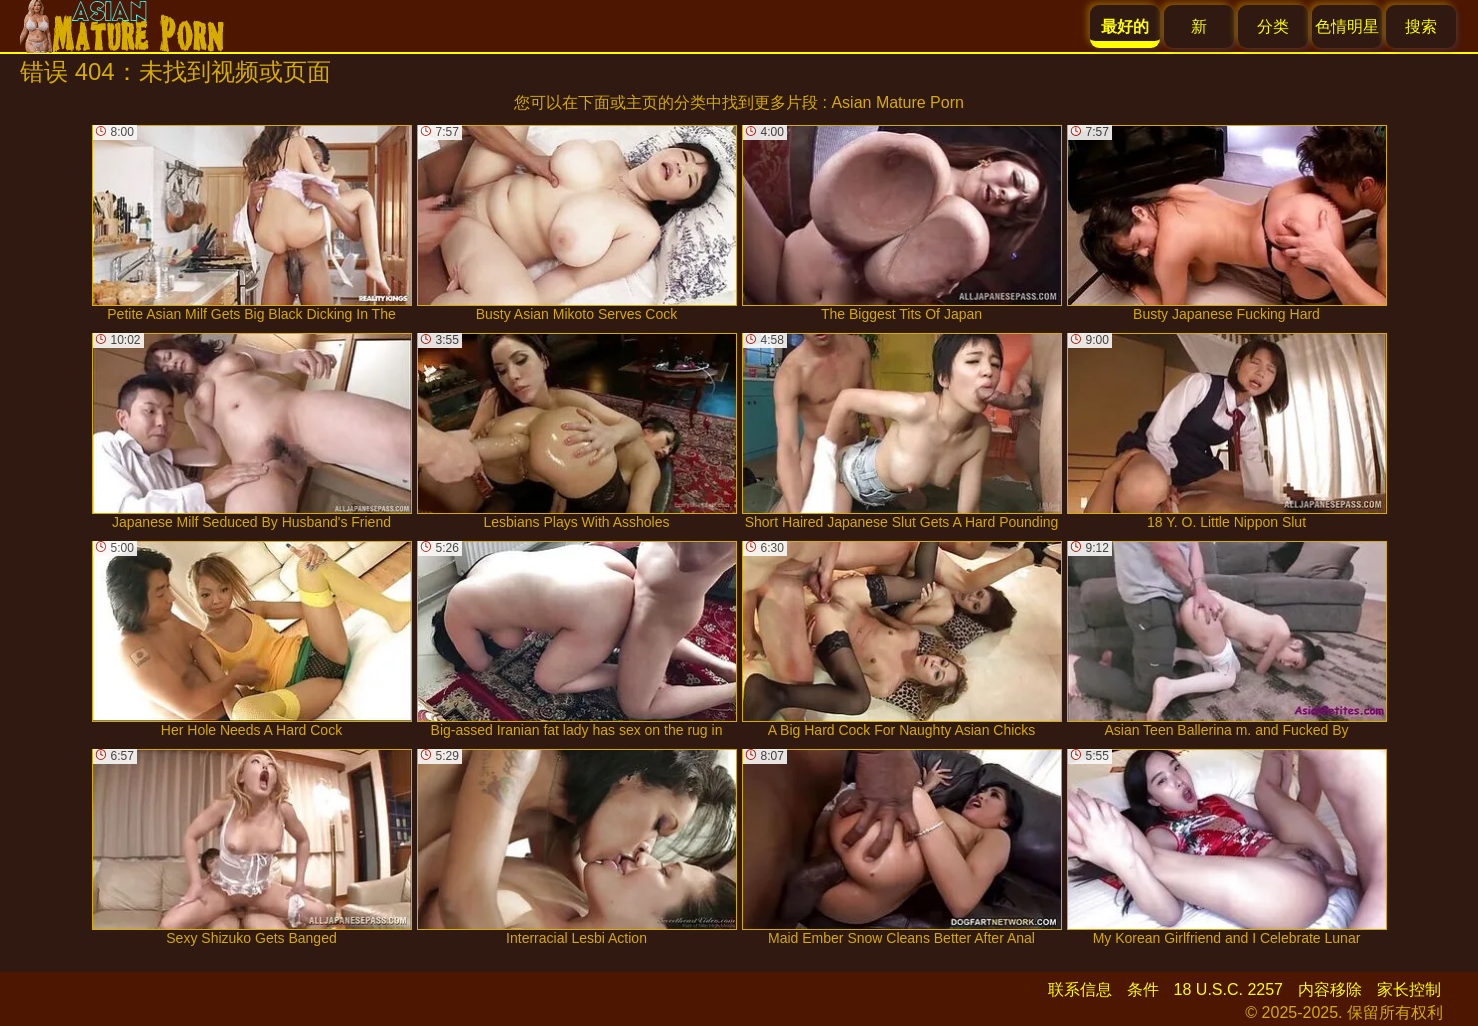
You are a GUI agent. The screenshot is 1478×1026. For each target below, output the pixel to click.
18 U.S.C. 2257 (1228, 989)
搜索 (1421, 26)
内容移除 (1330, 989)
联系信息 (1080, 989)
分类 (1273, 26)
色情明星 (1347, 26)
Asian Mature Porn (897, 102)
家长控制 (1409, 989)
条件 (1143, 989)
